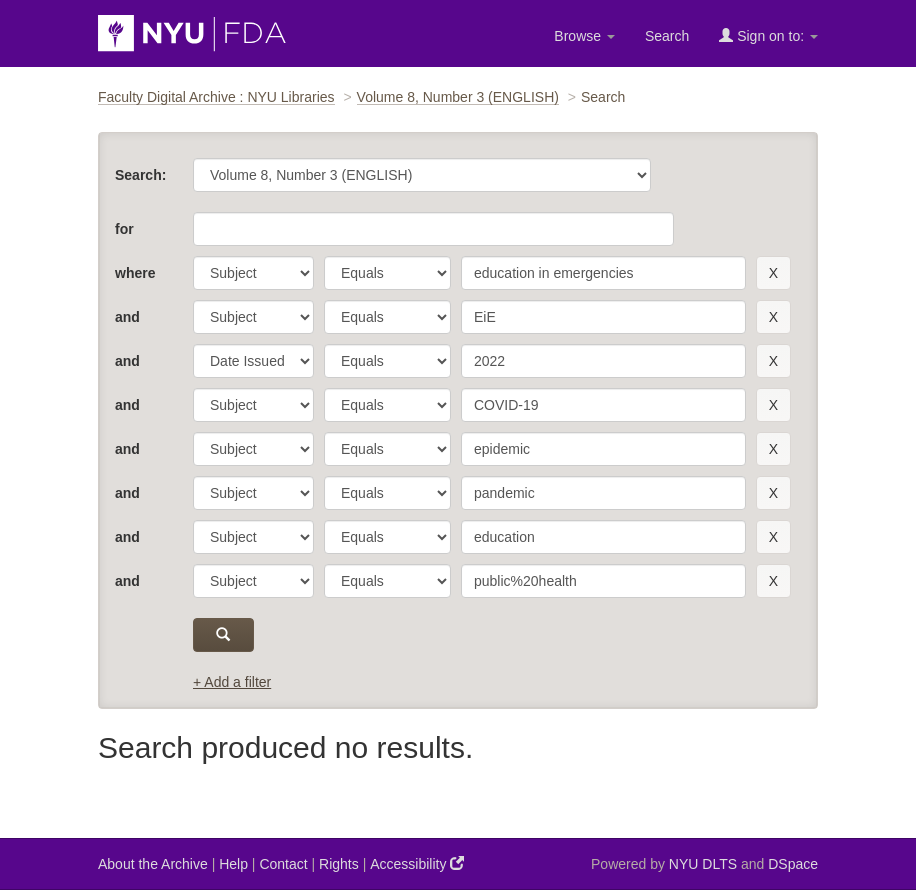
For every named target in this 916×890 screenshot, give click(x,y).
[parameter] (253, 273)
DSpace (793, 864)
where (135, 273)
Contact (283, 864)
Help (233, 864)
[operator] (387, 273)
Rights (339, 864)
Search (667, 36)
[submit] (223, 635)
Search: (140, 175)
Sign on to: (768, 35)
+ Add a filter (232, 682)
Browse (584, 36)
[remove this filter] (773, 273)
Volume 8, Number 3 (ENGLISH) (458, 97)
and (127, 317)
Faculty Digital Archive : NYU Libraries (216, 97)
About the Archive (153, 864)
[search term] (603, 273)
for (124, 229)
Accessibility (417, 863)
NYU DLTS (703, 864)
